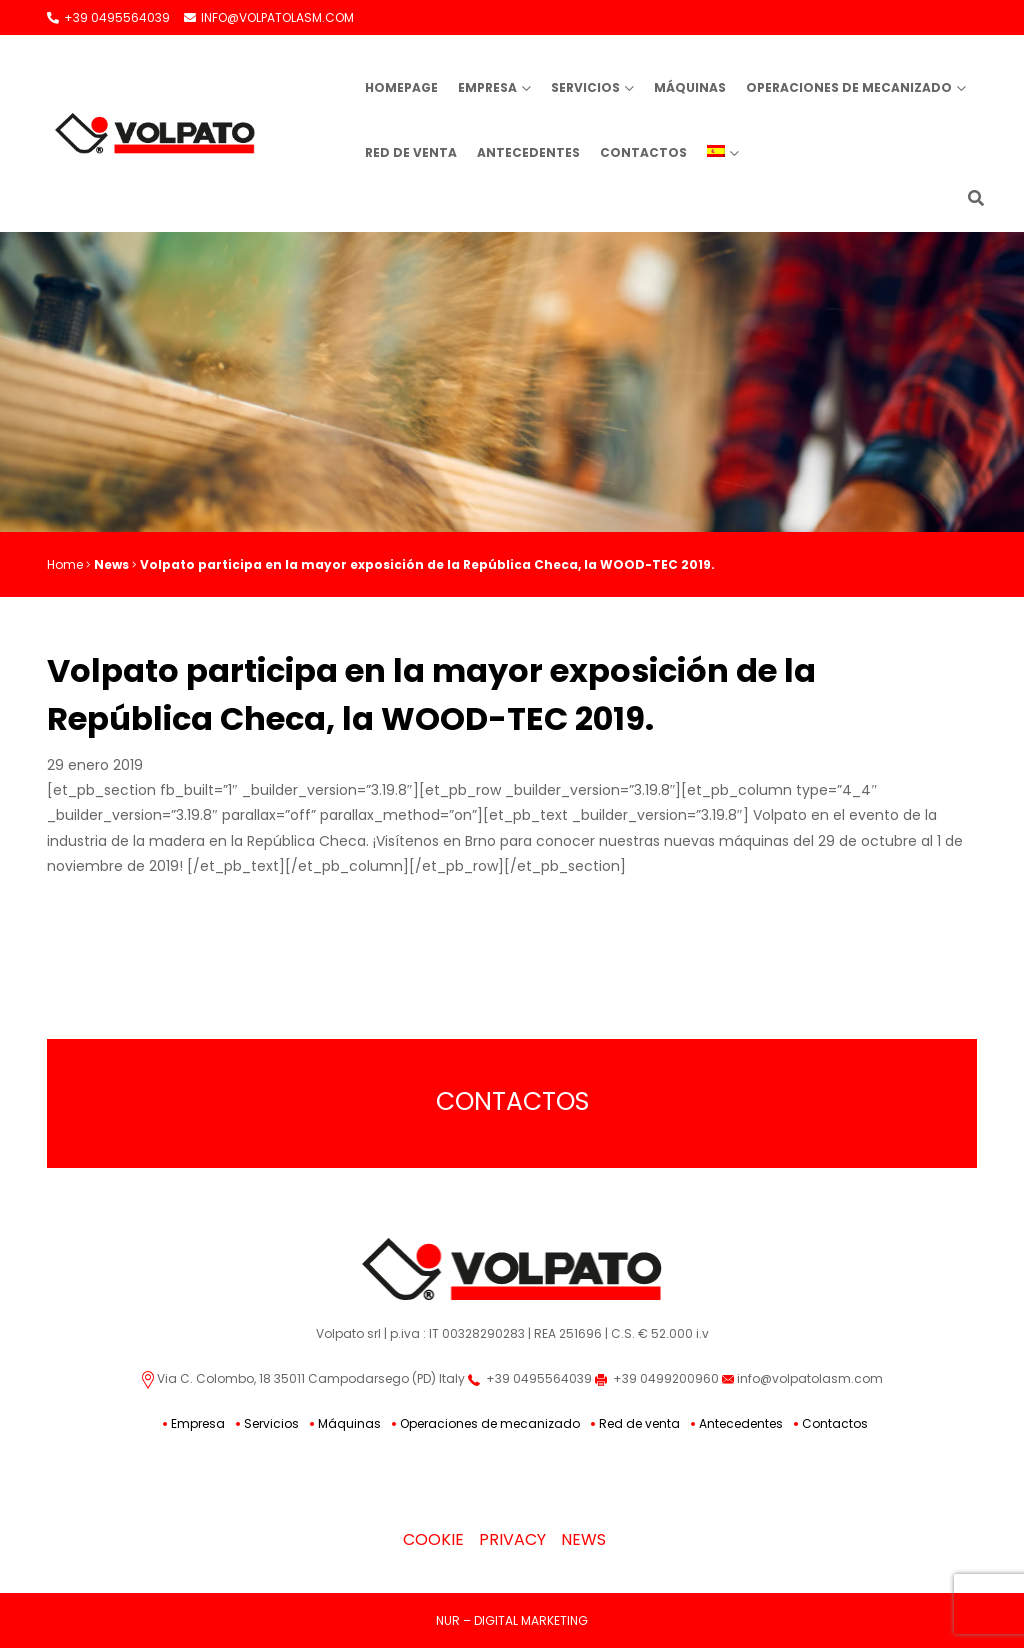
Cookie (433, 1539)
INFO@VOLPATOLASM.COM (269, 17)
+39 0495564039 (108, 17)
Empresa (487, 87)
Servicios (585, 87)
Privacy (512, 1539)
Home (65, 564)
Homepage (401, 87)
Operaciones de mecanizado (849, 87)
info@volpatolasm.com (802, 1378)
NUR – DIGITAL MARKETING (512, 1620)
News (111, 564)
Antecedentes (528, 152)
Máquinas (690, 87)
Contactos (643, 152)
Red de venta (411, 152)
